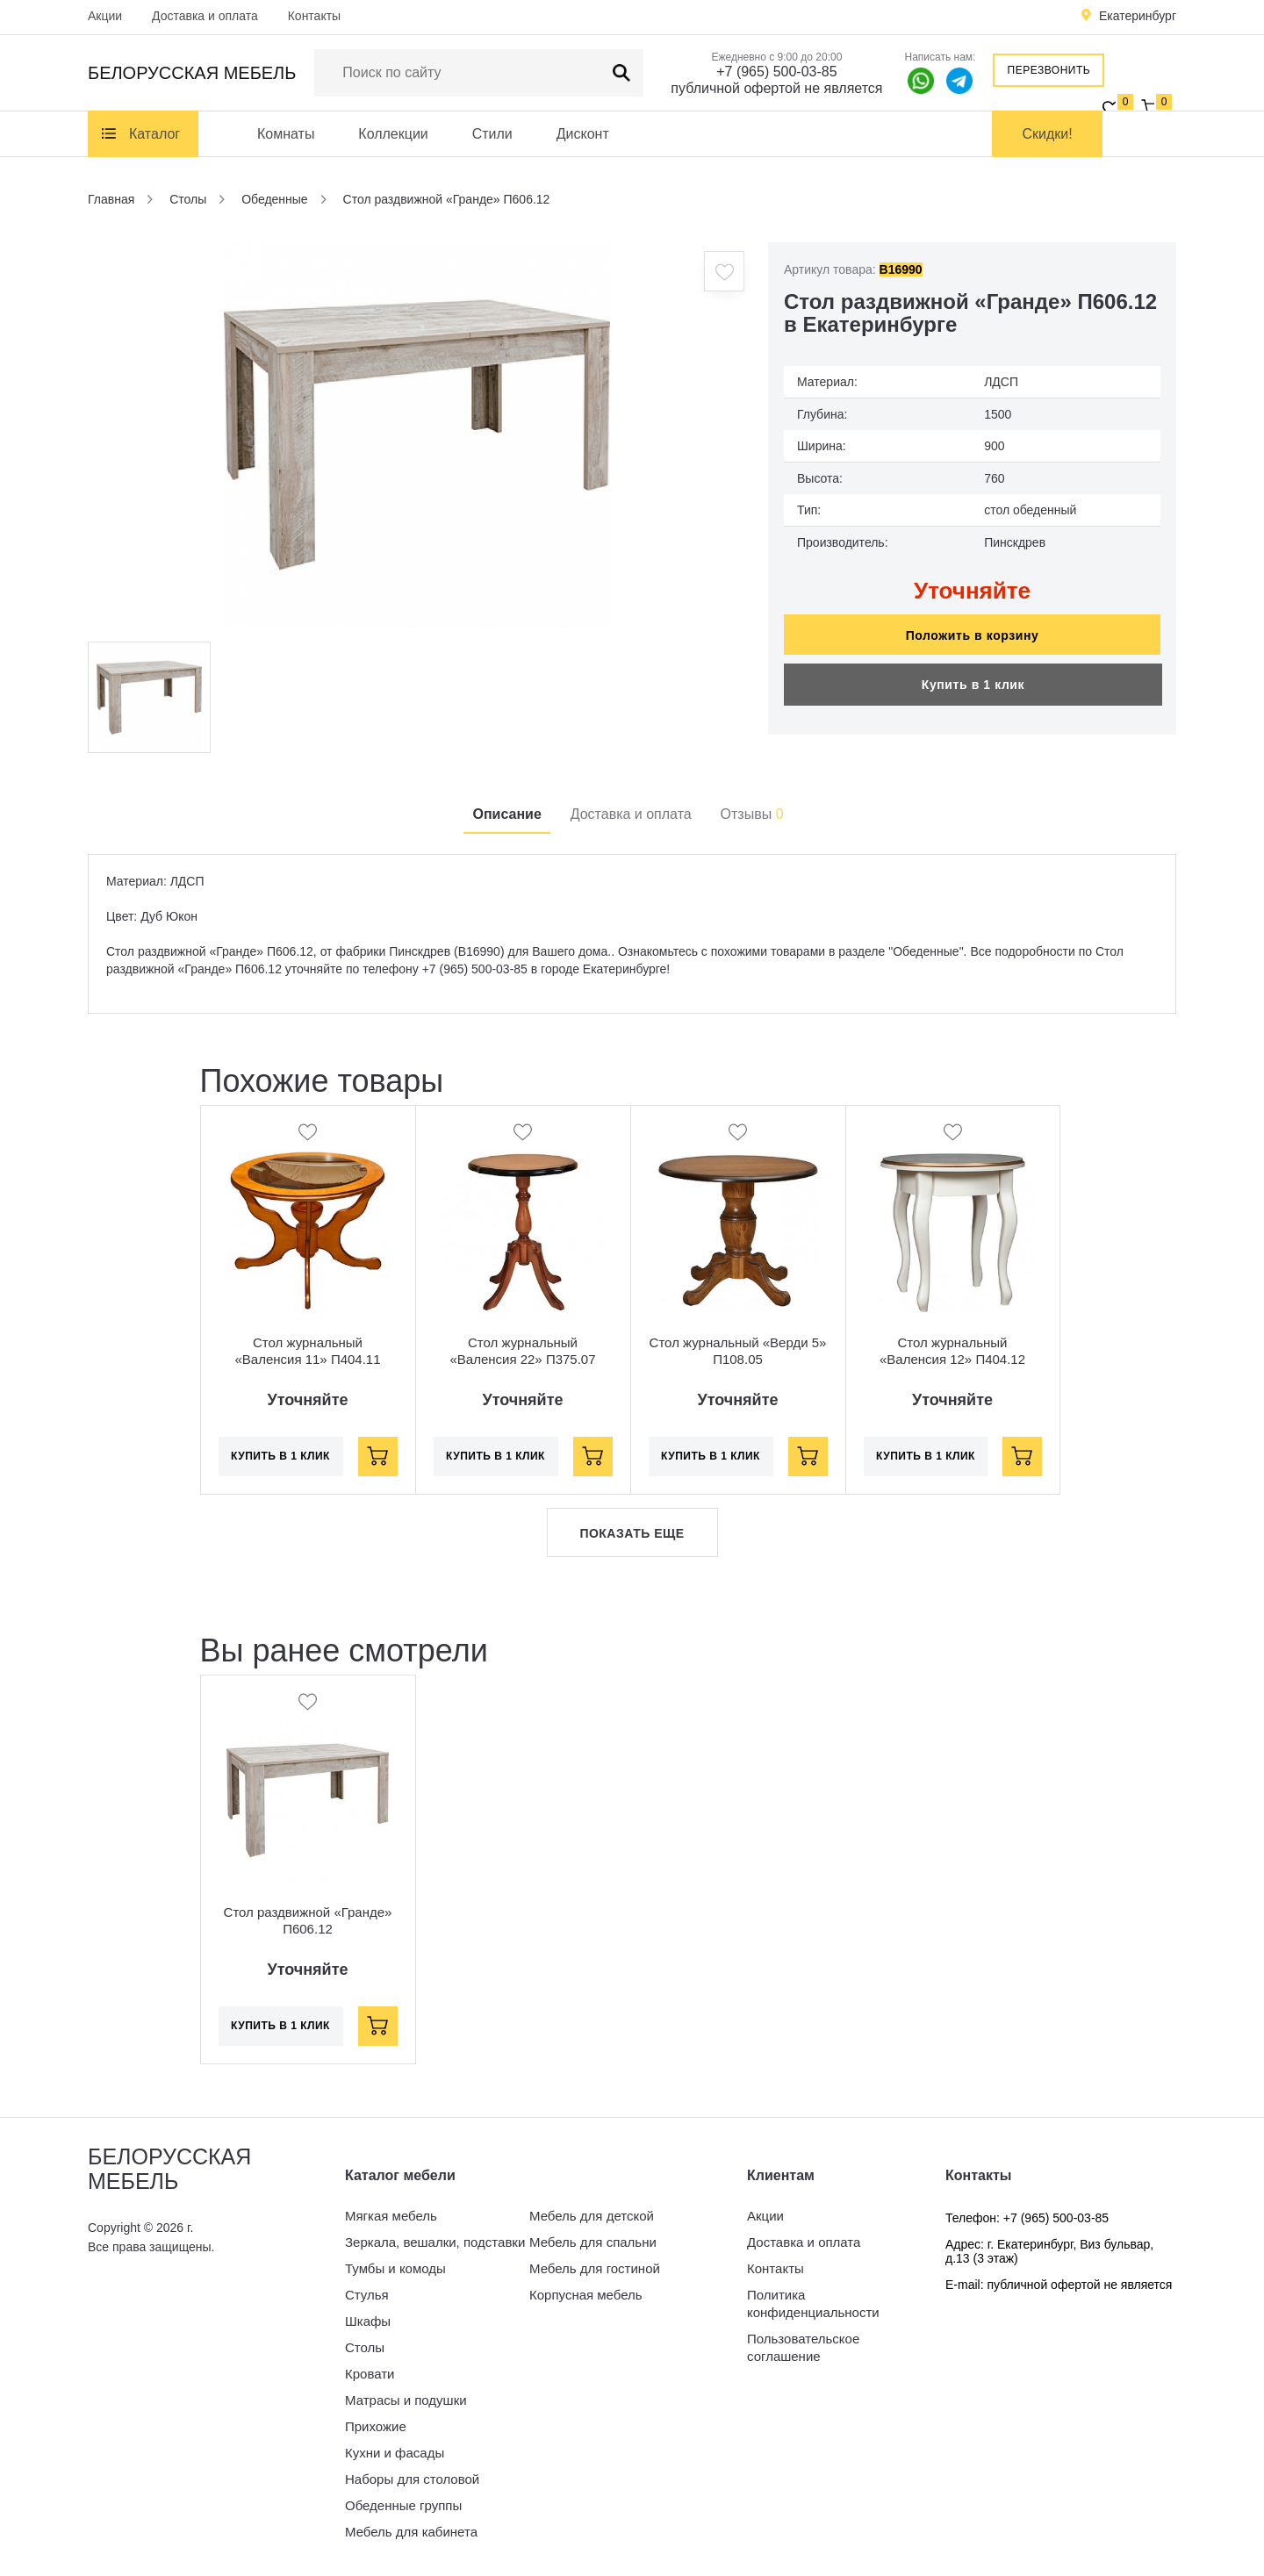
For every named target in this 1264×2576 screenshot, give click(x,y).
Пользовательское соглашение (803, 2347)
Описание (506, 814)
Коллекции (392, 133)
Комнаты (285, 133)
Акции (105, 16)
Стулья (367, 2294)
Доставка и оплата (205, 16)
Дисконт (583, 133)
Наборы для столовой (412, 2479)
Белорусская (192, 73)
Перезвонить (1049, 70)
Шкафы (368, 2321)
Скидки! (1048, 133)
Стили (492, 133)
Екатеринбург (1137, 16)
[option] (417, 435)
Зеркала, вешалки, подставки (435, 2242)
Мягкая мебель (391, 2215)
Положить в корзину (972, 635)
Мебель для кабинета (411, 2531)
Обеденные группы (403, 2505)
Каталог (154, 133)
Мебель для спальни (593, 2242)
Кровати (369, 2373)
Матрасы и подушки (406, 2400)
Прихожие (375, 2426)
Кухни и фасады (394, 2452)
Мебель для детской (591, 2215)
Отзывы (752, 814)
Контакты (314, 16)
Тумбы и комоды (395, 2268)
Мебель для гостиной (594, 2268)
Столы (364, 2347)
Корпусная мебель (586, 2294)
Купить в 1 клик (973, 685)
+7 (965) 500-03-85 (776, 71)
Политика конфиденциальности (813, 2303)
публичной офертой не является (776, 88)
